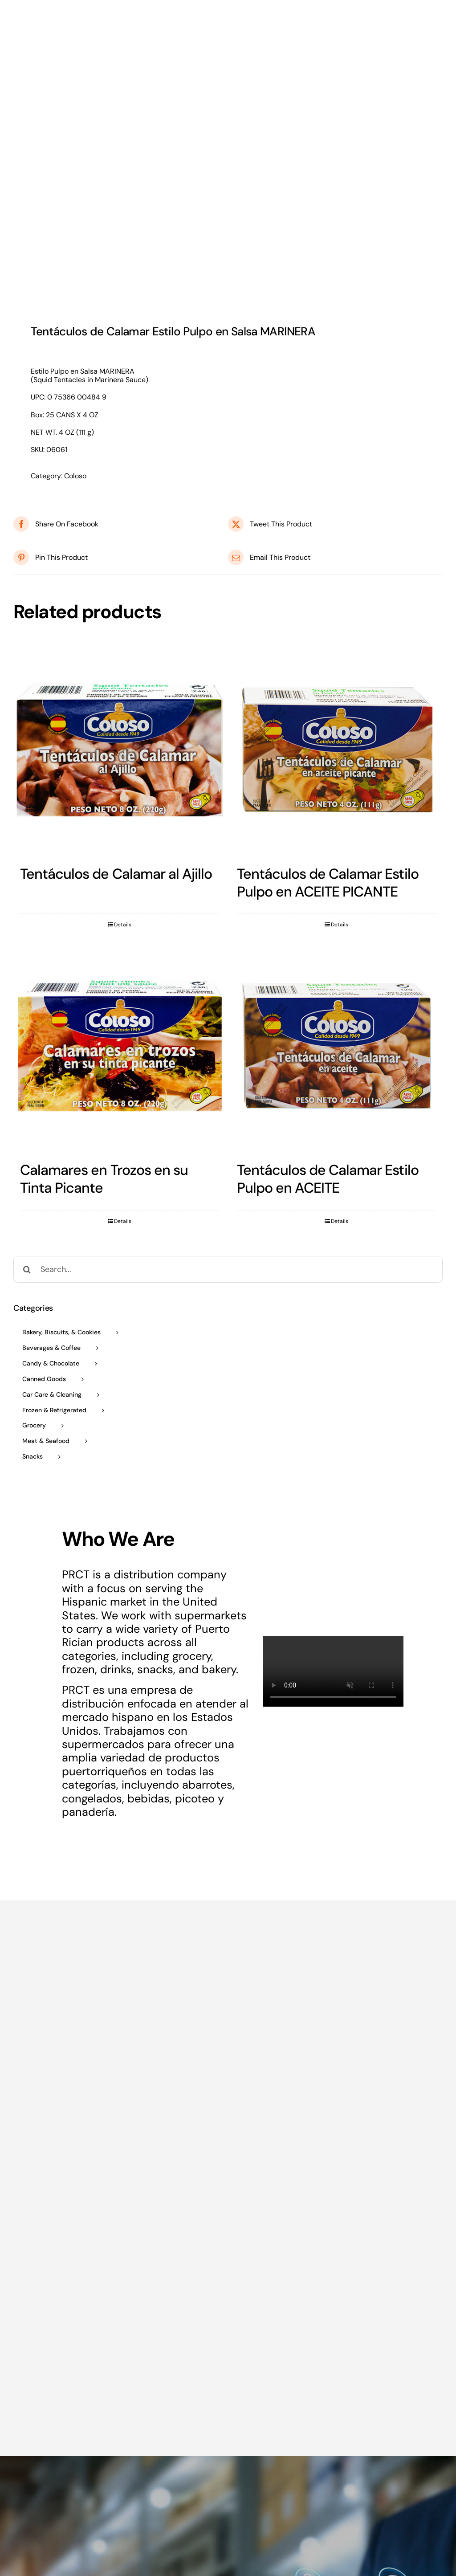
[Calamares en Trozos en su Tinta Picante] (119, 1045)
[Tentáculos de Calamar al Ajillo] (119, 749)
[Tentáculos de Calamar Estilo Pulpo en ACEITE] (336, 1045)
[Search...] (228, 1269)
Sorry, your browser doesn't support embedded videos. (333, 1671)
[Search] (26, 1269)
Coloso (75, 476)
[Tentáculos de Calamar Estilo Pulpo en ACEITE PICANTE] (336, 749)
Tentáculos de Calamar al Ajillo (116, 873)
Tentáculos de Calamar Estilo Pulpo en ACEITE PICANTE (328, 882)
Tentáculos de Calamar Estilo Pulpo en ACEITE (328, 1179)
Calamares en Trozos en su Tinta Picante (104, 1179)
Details (122, 924)
